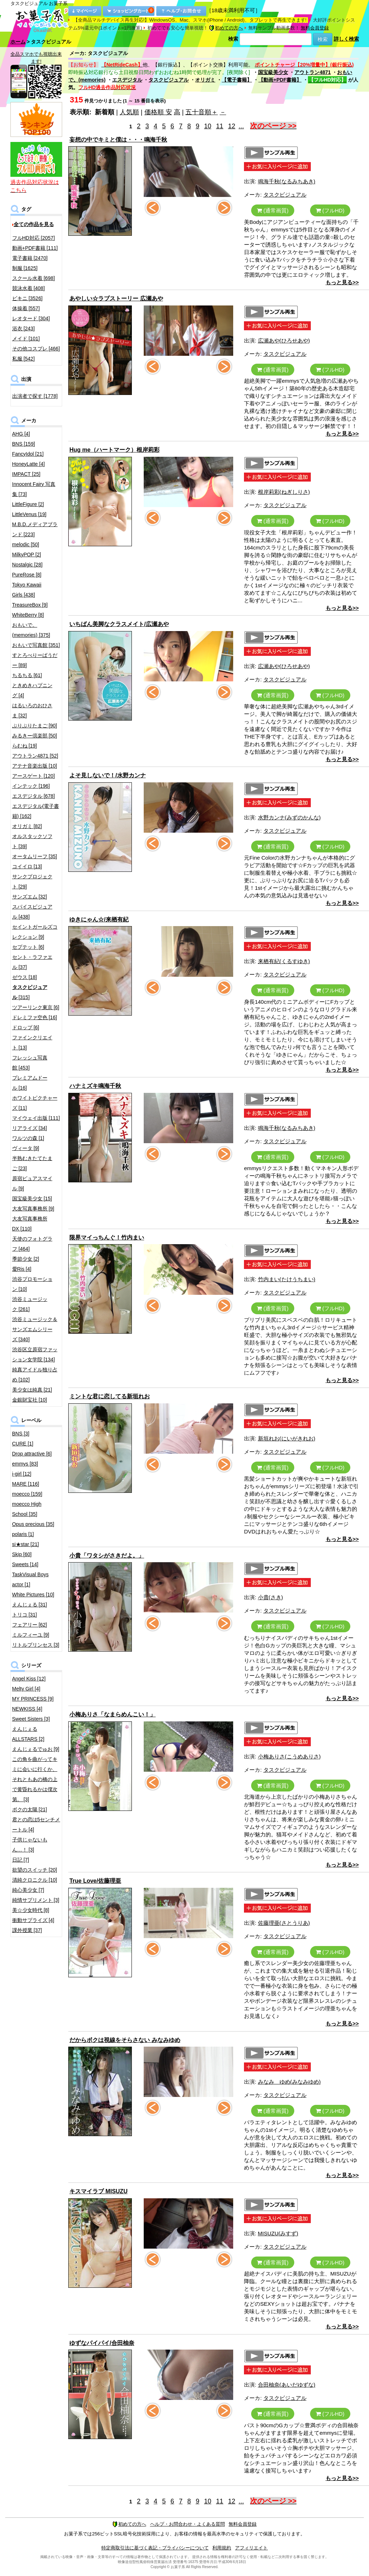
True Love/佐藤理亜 (95, 1881)
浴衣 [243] (23, 328)
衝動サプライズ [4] (33, 1920)
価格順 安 (158, 112)
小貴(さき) (270, 1597)
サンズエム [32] (29, 897)
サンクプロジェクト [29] (32, 881)
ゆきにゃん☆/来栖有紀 (98, 919)
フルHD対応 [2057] (33, 238)
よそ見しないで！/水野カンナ (107, 775)
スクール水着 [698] (33, 278)
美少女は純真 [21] (32, 1390)
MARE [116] (25, 1484)
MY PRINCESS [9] (33, 1699)
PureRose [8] (27, 575)
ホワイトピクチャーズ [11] (34, 1103)
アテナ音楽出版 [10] (34, 766)
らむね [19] (24, 746)
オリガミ (205, 80)
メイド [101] (26, 338)
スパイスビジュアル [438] (32, 912)
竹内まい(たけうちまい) (286, 1279)
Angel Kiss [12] (29, 1679)
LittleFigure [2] (28, 504)
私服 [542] (23, 359)
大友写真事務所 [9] (33, 1208)
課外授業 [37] (27, 1930)
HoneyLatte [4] (28, 464)
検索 (233, 39)
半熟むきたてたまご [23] (32, 1163)
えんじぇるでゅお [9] (35, 1749)
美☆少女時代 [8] (30, 1910)
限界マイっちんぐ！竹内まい (106, 1237)
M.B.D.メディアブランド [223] (35, 529)
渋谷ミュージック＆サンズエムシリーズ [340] (34, 1329)
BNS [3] (20, 1433)
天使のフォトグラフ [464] (32, 1244)
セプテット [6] (28, 947)
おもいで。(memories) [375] (31, 630)
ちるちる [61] (27, 675)
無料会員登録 (315, 28)
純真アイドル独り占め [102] (34, 1375)
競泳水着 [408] (28, 288)
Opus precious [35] (33, 1524)
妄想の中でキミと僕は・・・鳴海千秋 (118, 140)
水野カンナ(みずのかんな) (289, 817)
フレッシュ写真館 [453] (29, 1063)
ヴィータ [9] (25, 1148)
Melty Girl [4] (26, 1689)
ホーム (18, 42)
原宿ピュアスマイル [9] (32, 1183)
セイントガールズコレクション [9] (34, 932)
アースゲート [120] (33, 776)
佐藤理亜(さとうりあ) (284, 1923)
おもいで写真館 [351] (36, 645)
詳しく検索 (346, 39)
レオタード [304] (31, 318)
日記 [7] (20, 1860)
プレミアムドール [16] (29, 1083)
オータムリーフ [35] (34, 856)
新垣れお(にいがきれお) (286, 1438)
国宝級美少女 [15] (32, 1198)
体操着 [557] (26, 308)
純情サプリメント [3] (35, 1900)
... (241, 126)
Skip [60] (22, 1554)
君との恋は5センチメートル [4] (36, 1824)
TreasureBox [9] (30, 605)
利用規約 (221, 2547)
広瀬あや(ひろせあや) (284, 340)
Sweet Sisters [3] (31, 1719)
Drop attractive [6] (32, 1454)
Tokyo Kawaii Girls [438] (27, 590)
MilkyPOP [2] (26, 554)
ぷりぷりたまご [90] (34, 725)
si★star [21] (25, 1544)
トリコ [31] (24, 1615)
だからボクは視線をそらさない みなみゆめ (124, 2040)
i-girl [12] (22, 1474)
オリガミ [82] (27, 826)
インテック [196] (31, 786)
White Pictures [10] (33, 1594)
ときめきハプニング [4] (32, 690)
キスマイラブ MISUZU (98, 2191)
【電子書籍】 (237, 80)
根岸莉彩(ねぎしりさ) (284, 492)
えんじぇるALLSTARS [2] (28, 1734)
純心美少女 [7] (28, 1890)
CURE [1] (22, 1443)
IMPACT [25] (26, 474)
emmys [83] (25, 1464)
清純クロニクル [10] (34, 1880)
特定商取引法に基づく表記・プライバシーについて (155, 2547)
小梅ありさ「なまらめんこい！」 (112, 1714)
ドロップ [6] (25, 1027)
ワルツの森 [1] (28, 1138)
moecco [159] (27, 1494)
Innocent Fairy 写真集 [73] (34, 489)
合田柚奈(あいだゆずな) (286, 2385)
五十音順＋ (201, 112)
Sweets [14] (25, 1564)
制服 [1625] (25, 268)
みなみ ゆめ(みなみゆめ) (289, 2082)
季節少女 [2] (25, 1259)
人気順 (129, 112)
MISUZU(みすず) (278, 2233)
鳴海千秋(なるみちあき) (286, 181)
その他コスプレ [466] (36, 348)
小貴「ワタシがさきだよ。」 (106, 1555)
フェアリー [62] (29, 1625)
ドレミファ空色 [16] (34, 1017)
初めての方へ (226, 28)
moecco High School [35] (27, 1509)
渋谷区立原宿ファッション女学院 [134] (34, 1354)
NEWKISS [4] (27, 1709)
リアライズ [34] (29, 1128)
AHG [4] (21, 434)
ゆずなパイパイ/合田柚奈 (101, 2343)
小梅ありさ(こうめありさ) (289, 1756)
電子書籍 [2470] (30, 258)
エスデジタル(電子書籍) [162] (35, 811)
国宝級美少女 (273, 72)
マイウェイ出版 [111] (36, 1118)
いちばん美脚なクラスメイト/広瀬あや (119, 624)
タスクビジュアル (168, 80)
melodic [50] (25, 544)
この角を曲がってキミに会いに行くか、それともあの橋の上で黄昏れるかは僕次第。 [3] (34, 1779)
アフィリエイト (251, 2547)
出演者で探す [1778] (35, 396)
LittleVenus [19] (29, 514)
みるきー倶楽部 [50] (34, 736)
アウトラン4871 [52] (35, 756)
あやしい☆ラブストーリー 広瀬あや (116, 298)
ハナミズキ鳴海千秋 (95, 1086)
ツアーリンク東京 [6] (35, 1007)
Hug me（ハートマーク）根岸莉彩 (114, 450)
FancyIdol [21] (28, 454)
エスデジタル (127, 80)
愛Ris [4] (22, 1269)
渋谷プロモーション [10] (32, 1284)
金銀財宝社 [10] (29, 1400)
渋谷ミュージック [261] (29, 1304)
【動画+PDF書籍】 (279, 80)
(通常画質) (273, 210)
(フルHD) (330, 210)
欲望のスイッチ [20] (34, 1870)
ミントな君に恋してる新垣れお (109, 1396)
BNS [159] (23, 444)
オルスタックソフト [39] (32, 841)
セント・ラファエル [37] (32, 962)
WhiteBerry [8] (28, 615)
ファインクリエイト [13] (32, 1042)
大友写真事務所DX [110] (29, 1224)
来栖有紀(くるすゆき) (284, 961)
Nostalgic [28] (27, 564)
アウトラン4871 (312, 72)
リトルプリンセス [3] (35, 1645)
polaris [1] (23, 1534)
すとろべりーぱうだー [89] (34, 660)
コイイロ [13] (27, 866)
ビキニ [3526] (27, 298)
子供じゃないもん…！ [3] (29, 1845)
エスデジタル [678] (33, 796)
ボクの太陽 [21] (29, 1809)
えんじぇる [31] (29, 1604)
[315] (29, 992)
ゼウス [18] (24, 977)
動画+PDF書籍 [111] (35, 248)
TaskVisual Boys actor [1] (30, 1579)
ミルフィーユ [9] (30, 1635)
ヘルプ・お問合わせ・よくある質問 (187, 2524)
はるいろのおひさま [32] (32, 710)
